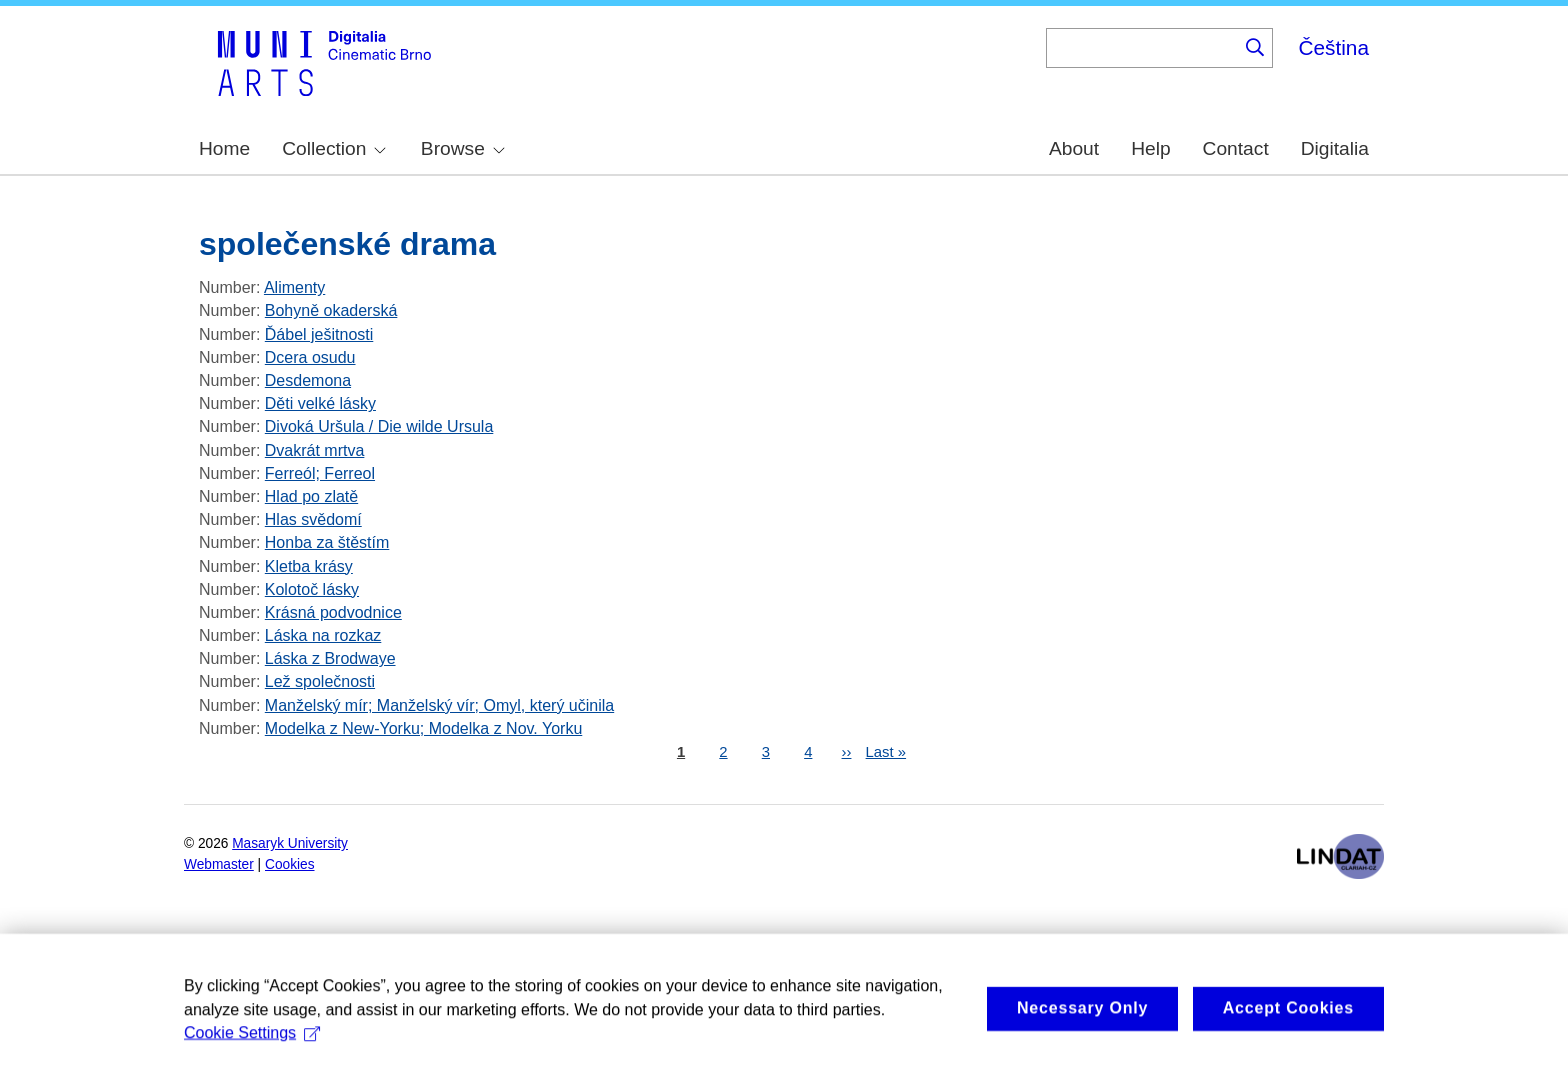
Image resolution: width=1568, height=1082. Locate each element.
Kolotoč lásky (312, 589)
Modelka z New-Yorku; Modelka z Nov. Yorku (423, 728)
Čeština (1333, 47)
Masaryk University (290, 843)
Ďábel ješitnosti (319, 334)
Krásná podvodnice (333, 612)
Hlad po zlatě (311, 496)
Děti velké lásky (320, 403)
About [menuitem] (1074, 148)
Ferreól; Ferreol (320, 473)
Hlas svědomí (313, 519)
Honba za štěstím (327, 542)
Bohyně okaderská (331, 310)
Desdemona (308, 380)
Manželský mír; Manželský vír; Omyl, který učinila (439, 705)
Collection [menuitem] (334, 148)
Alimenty (294, 287)
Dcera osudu (310, 357)
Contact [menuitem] (1236, 148)
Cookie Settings (252, 1055)
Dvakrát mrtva (315, 450)
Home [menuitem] (224, 148)
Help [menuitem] (1150, 148)
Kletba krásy (309, 566)
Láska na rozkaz (323, 635)
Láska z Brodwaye (330, 658)
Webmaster (219, 864)
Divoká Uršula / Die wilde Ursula (379, 426)
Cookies (290, 864)
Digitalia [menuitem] (1335, 148)
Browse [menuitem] (463, 148)
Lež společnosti (320, 681)
